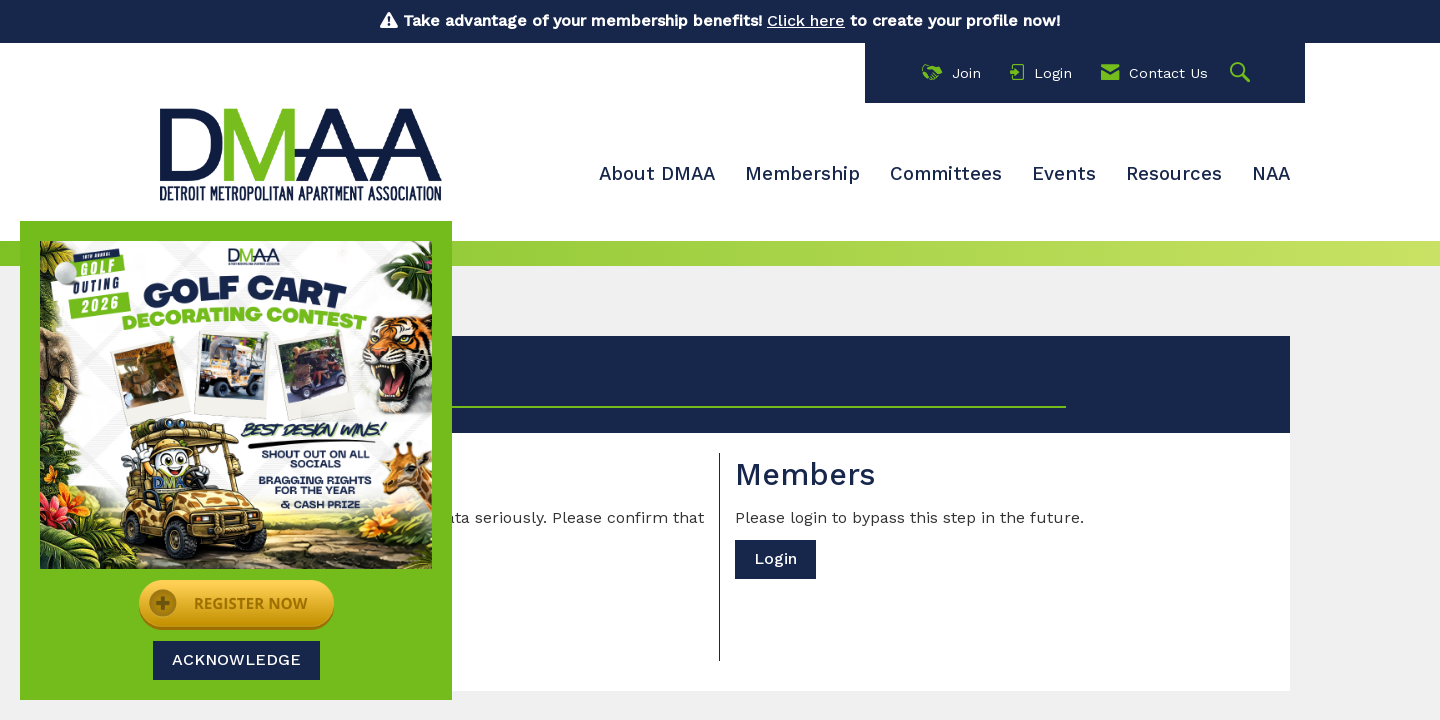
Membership (802, 174)
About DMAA (657, 174)
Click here (806, 20)
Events (1064, 174)
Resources (1174, 174)
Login (775, 558)
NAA (1271, 174)
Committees (946, 174)
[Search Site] (1242, 73)
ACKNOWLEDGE (236, 659)
